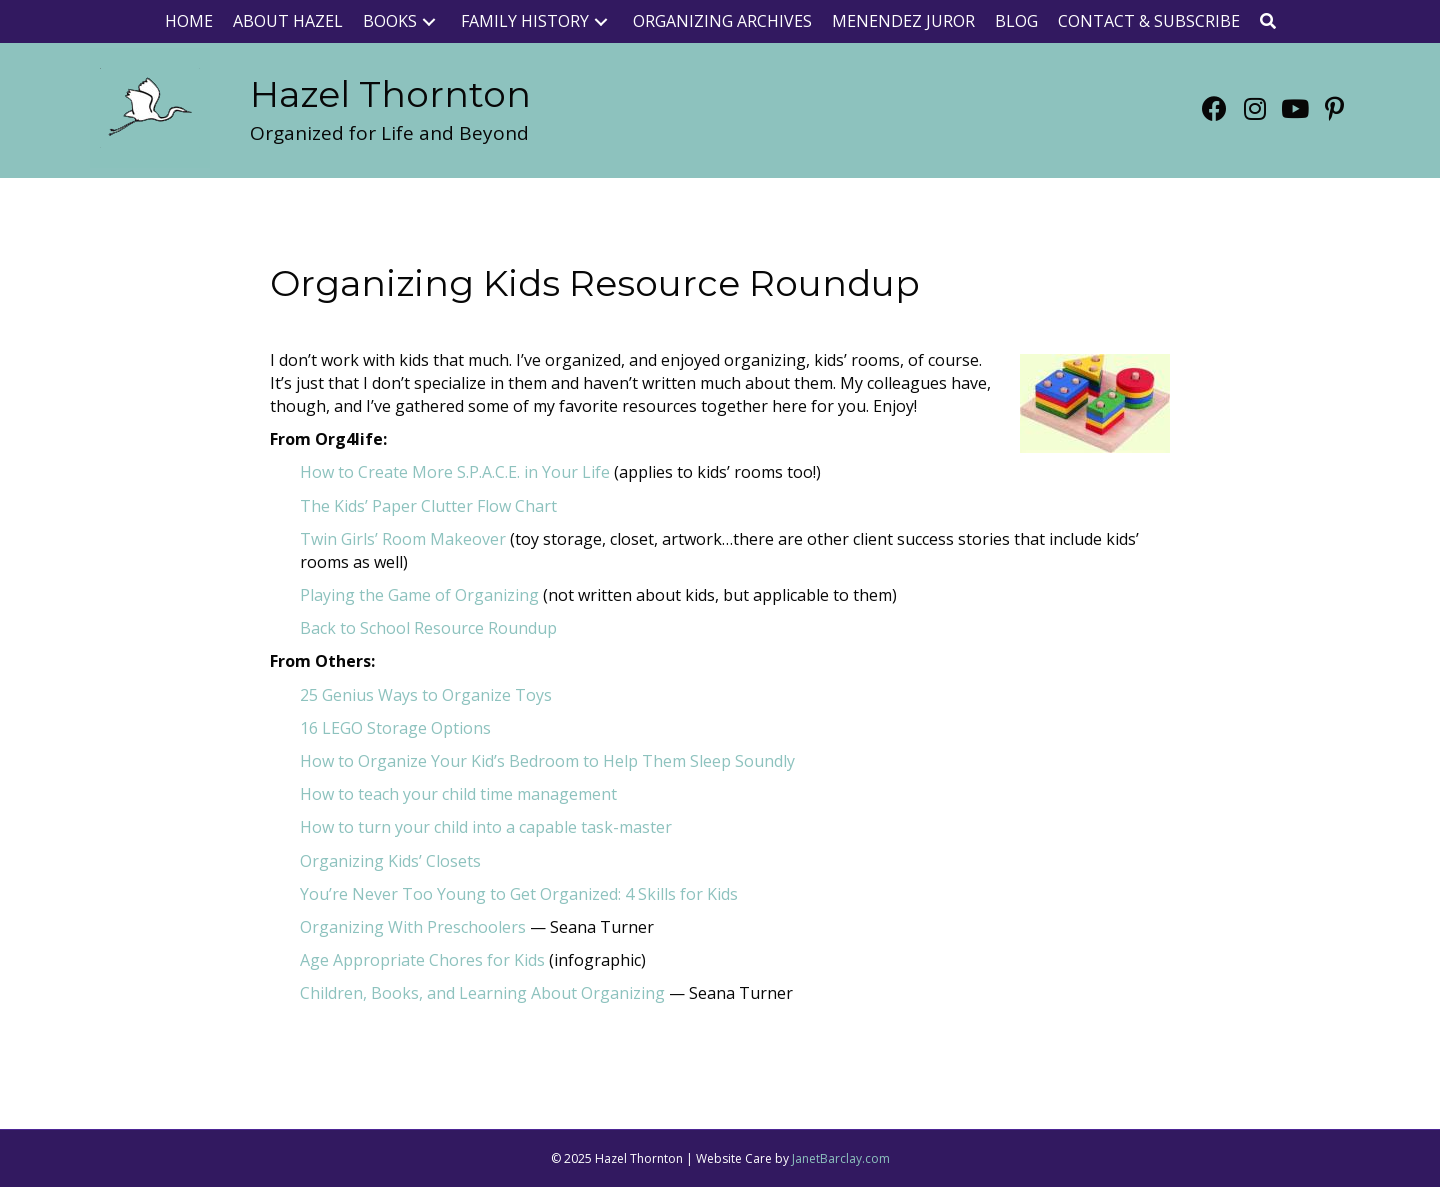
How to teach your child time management (458, 794)
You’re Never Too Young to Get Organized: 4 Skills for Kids (519, 894)
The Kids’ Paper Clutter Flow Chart (428, 506)
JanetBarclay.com (841, 1158)
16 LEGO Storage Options (395, 728)
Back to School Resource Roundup (428, 628)
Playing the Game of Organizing (419, 595)
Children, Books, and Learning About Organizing (482, 993)
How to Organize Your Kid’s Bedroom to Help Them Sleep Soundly (547, 761)
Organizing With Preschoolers (413, 927)
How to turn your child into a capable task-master (486, 827)
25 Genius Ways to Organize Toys (426, 695)
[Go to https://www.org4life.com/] (390, 94)
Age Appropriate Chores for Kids (422, 960)
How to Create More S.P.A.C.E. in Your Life (455, 472)
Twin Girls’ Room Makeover (403, 539)
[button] (429, 21)
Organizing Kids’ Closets (390, 861)
